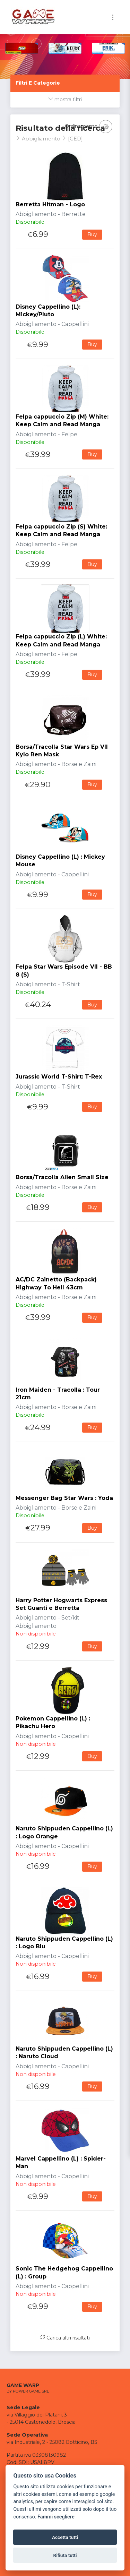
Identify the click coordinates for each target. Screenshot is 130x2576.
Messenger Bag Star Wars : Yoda (64, 1498)
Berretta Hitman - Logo (50, 204)
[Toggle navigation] (112, 17)
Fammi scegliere (56, 2517)
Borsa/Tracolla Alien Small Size (62, 1177)
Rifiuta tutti (65, 2555)
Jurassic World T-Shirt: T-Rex (59, 1076)
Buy (92, 234)
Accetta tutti (65, 2537)
